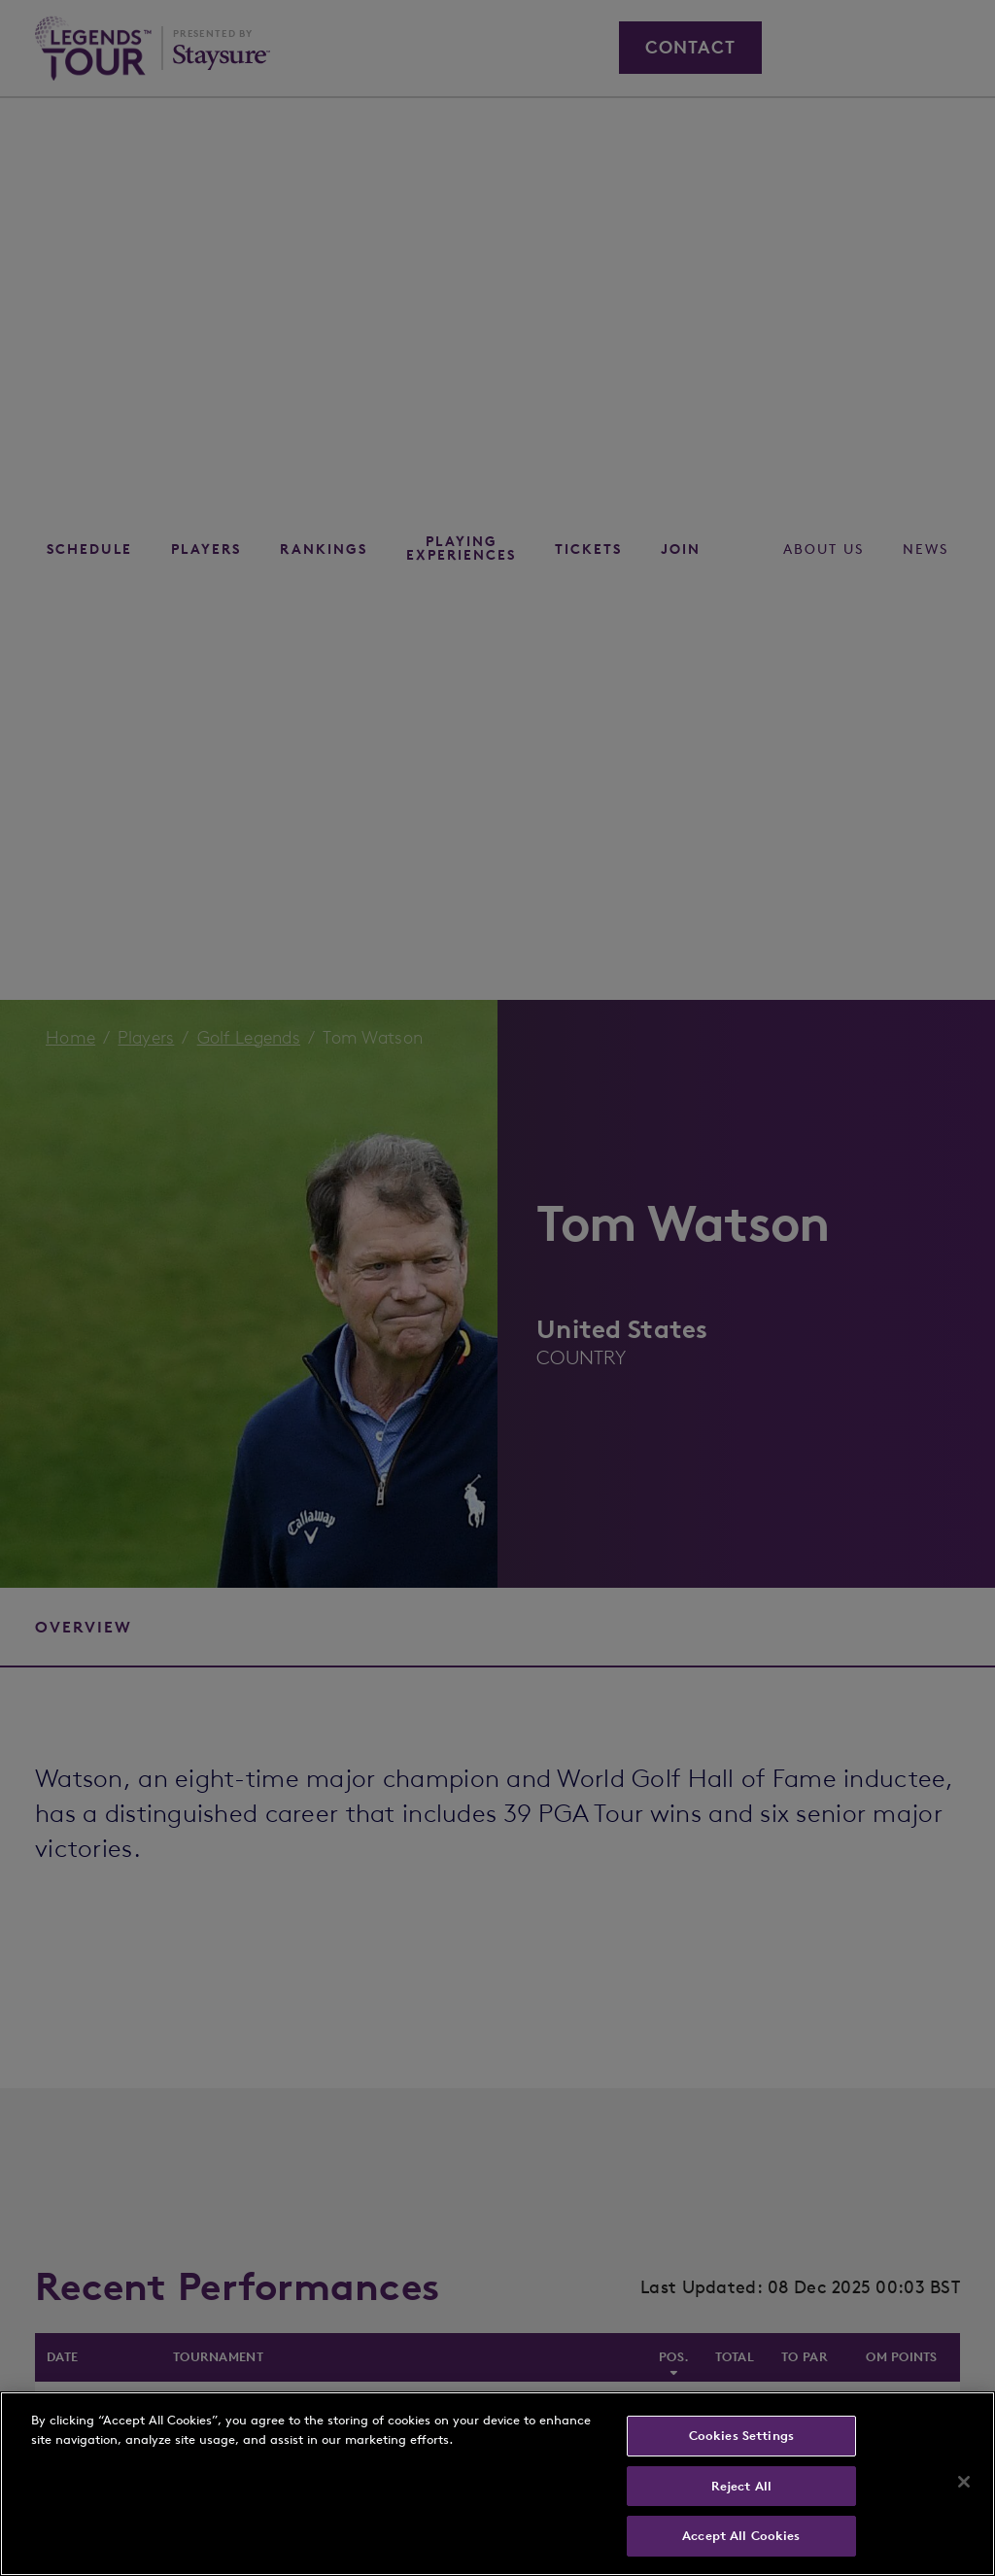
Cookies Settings (741, 2435)
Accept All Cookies (741, 2535)
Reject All (741, 2486)
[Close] (964, 2481)
